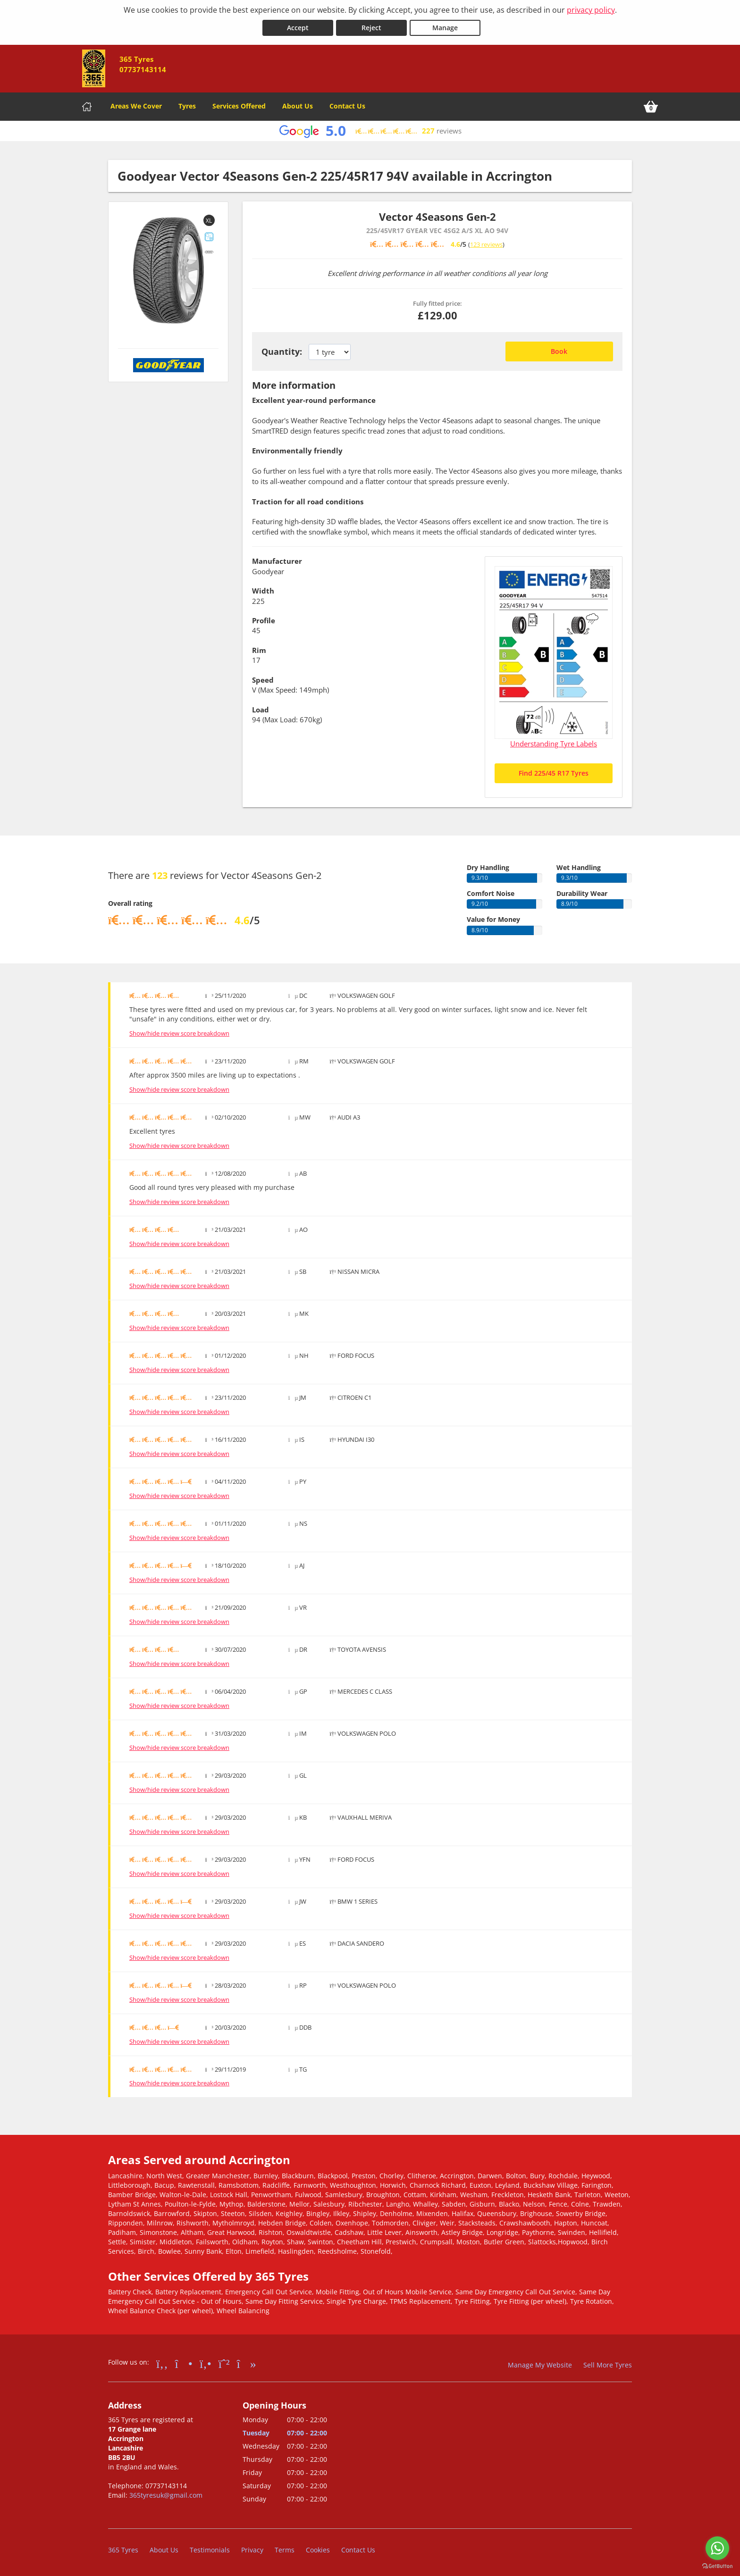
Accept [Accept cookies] (298, 27)
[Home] (87, 106)
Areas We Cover (136, 105)
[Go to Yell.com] (205, 2363)
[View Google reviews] (370, 131)
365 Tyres (123, 2549)
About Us (297, 105)
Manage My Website (540, 2364)
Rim (259, 650)
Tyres (187, 105)
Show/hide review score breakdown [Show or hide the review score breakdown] (179, 1033)
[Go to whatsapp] (717, 2548)
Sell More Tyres (607, 2364)
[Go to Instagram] (184, 2363)
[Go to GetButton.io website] (717, 2566)
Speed (263, 680)
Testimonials (210, 2549)
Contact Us (347, 105)
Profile (263, 620)
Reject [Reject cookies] (371, 27)
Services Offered (239, 105)
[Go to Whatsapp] (224, 2363)
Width (263, 590)
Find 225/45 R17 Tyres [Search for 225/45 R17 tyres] (554, 773)
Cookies (318, 2549)
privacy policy (591, 10)
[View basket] (651, 106)
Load (260, 709)
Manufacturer (277, 561)
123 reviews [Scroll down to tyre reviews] (486, 244)
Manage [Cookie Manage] (445, 27)
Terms (284, 2549)
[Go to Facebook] (162, 2363)
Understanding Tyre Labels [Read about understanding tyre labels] (553, 743)
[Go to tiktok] (246, 2363)
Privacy (252, 2549)
